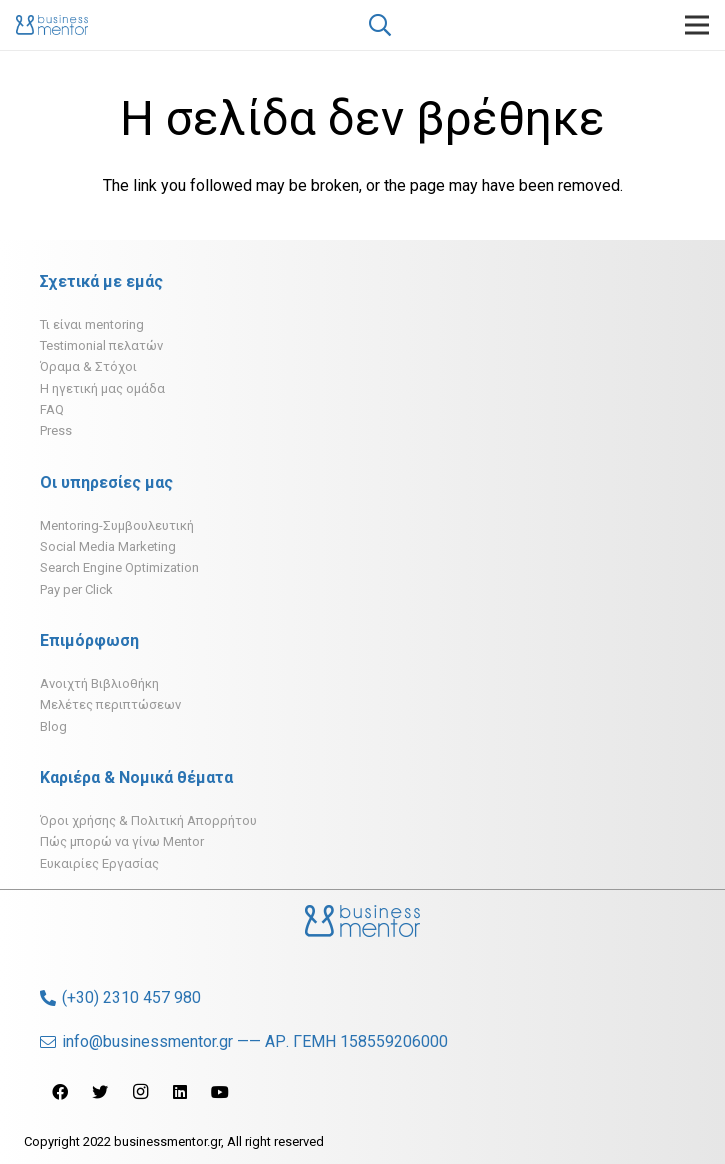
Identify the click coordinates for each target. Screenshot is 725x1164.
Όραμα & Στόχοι (88, 366)
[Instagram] (140, 1092)
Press (56, 430)
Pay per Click (76, 589)
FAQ (52, 409)
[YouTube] (220, 1092)
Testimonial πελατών (101, 345)
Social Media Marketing (108, 546)
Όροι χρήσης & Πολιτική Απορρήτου (148, 820)
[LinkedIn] (180, 1092)
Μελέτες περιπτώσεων (110, 704)
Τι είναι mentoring (92, 324)
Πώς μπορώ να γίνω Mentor (122, 841)
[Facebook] (60, 1092)
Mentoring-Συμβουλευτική (117, 525)
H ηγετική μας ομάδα (102, 388)
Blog (53, 726)
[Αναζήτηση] (380, 25)
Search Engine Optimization (119, 567)
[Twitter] (100, 1092)
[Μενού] (697, 25)
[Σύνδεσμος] (52, 25)
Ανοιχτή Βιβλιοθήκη (99, 683)
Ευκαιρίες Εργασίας (99, 863)
